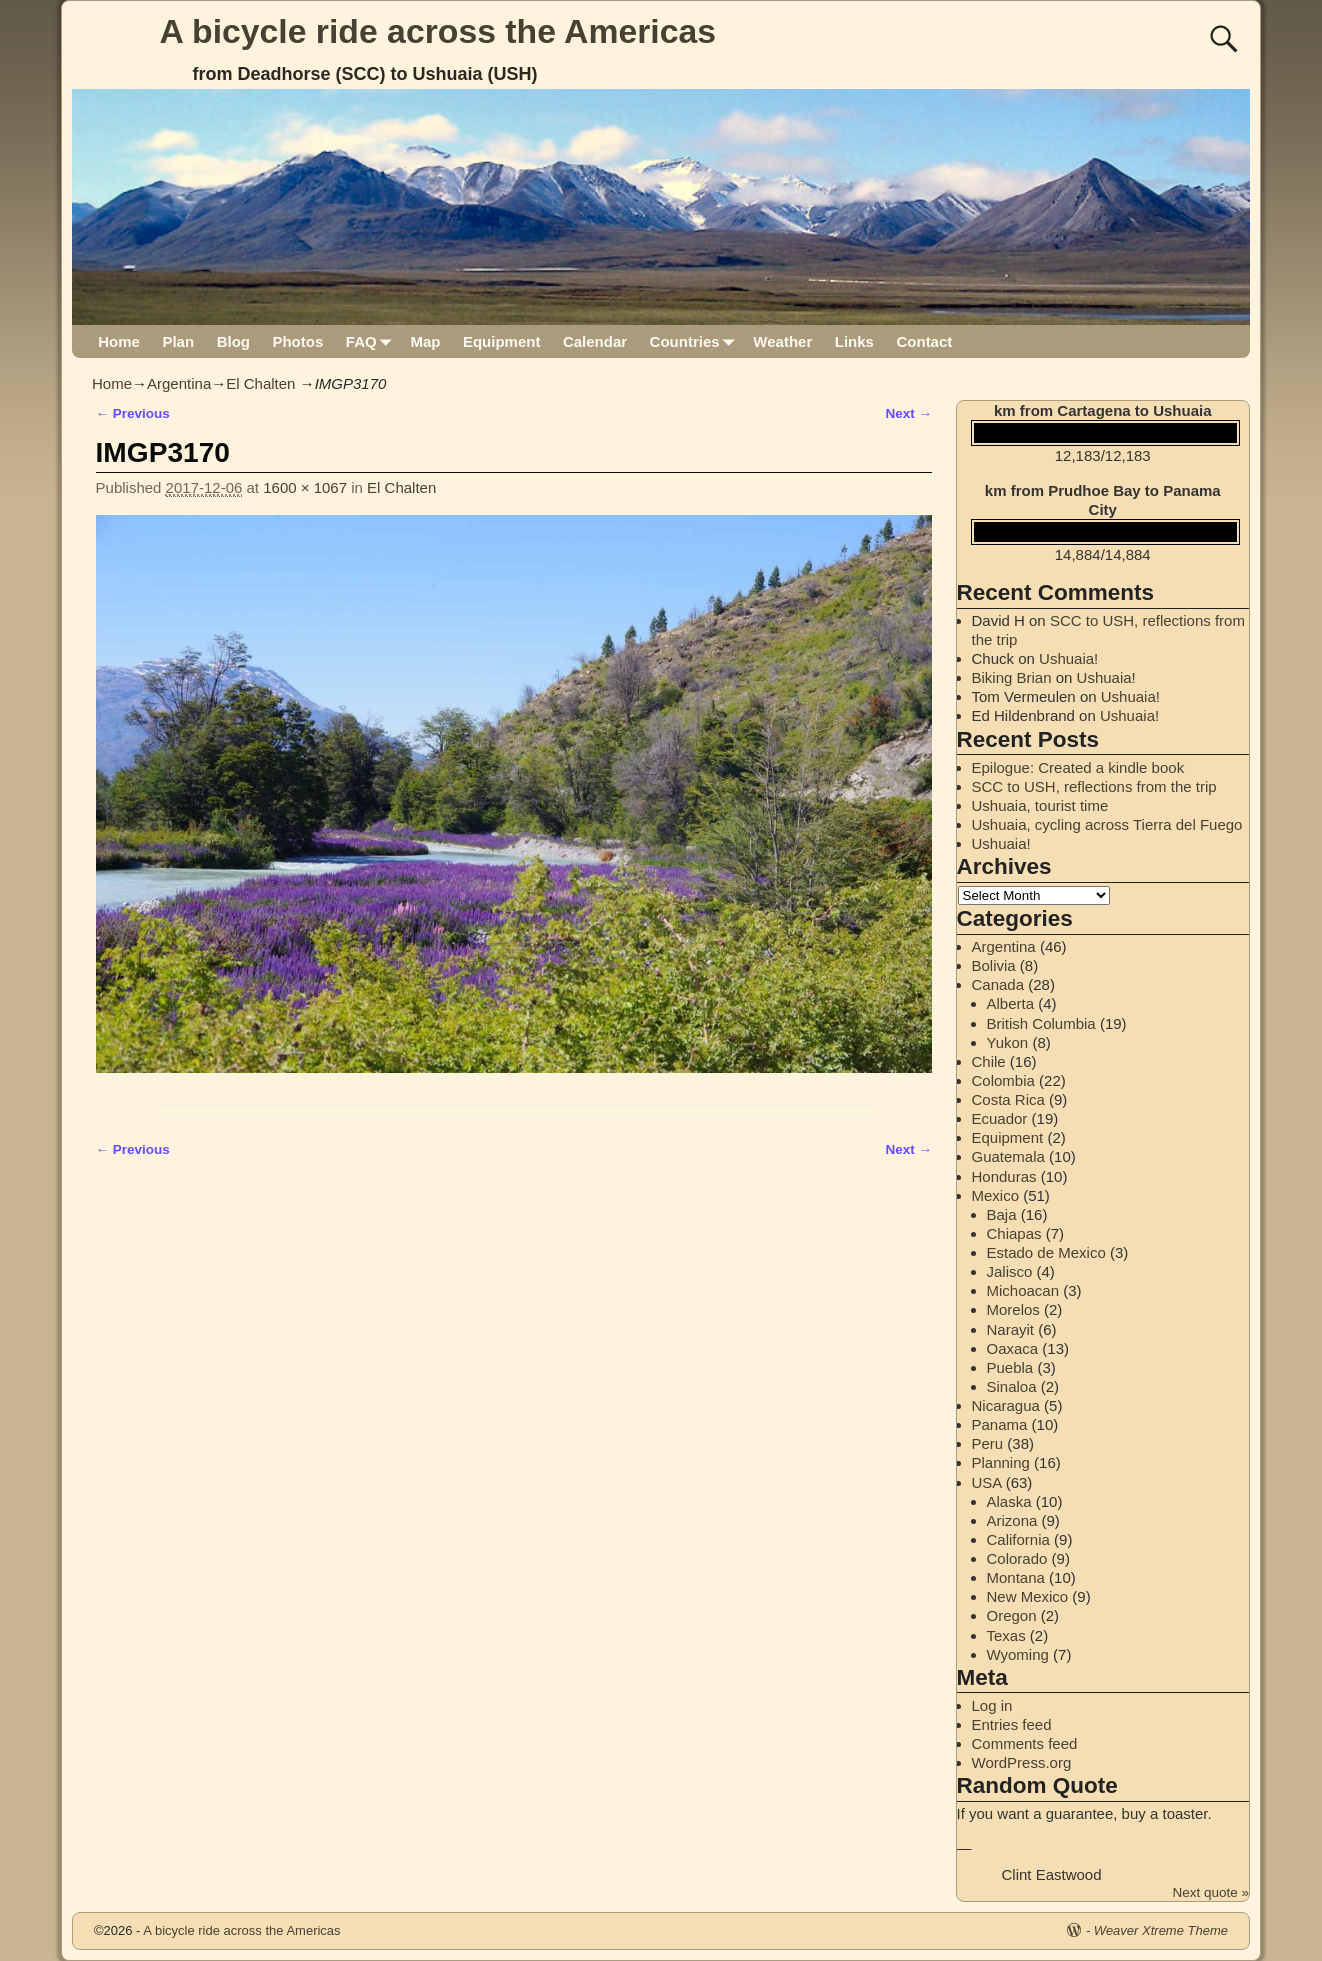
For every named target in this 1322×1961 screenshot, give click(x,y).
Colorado (1017, 1558)
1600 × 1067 (305, 487)
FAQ (372, 341)
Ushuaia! (1068, 658)
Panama (1000, 1424)
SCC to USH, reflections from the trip (1094, 786)
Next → (908, 413)
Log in (992, 1705)
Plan (178, 341)
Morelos (1013, 1309)
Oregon (1012, 1615)
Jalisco (1010, 1271)
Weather (782, 341)
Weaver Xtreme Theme (1161, 1930)
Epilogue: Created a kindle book (1078, 767)
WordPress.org (1022, 1762)
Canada (998, 984)
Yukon (1008, 1042)
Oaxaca (1013, 1348)
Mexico (996, 1195)
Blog (233, 341)
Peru (988, 1443)
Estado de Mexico (1046, 1252)
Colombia (1003, 1080)
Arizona (1012, 1520)
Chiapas (1014, 1233)
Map (425, 341)
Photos (297, 341)
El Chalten (260, 383)
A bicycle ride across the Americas (438, 31)
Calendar (595, 341)
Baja (1002, 1214)
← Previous (133, 413)
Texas (1006, 1635)
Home (119, 341)
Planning (1001, 1462)
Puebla (1010, 1367)
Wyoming (1018, 1654)
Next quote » (1210, 1892)
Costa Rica (1008, 1099)
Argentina (179, 383)
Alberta (1011, 1003)
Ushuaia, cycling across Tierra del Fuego (1107, 824)
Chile (989, 1061)
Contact (924, 341)
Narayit (1011, 1329)
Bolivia (994, 965)
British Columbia (1041, 1023)
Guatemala (1008, 1156)
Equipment (502, 341)
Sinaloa (1012, 1386)
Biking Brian (1012, 677)
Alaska (1009, 1501)
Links (854, 341)
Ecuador (1000, 1118)
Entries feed (1012, 1724)
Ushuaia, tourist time (1040, 805)
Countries (696, 341)
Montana (1016, 1577)
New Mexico (1028, 1596)
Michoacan (1023, 1290)
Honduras (1004, 1176)
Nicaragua (1006, 1405)
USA (987, 1482)
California (1018, 1539)
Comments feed (1025, 1743)
